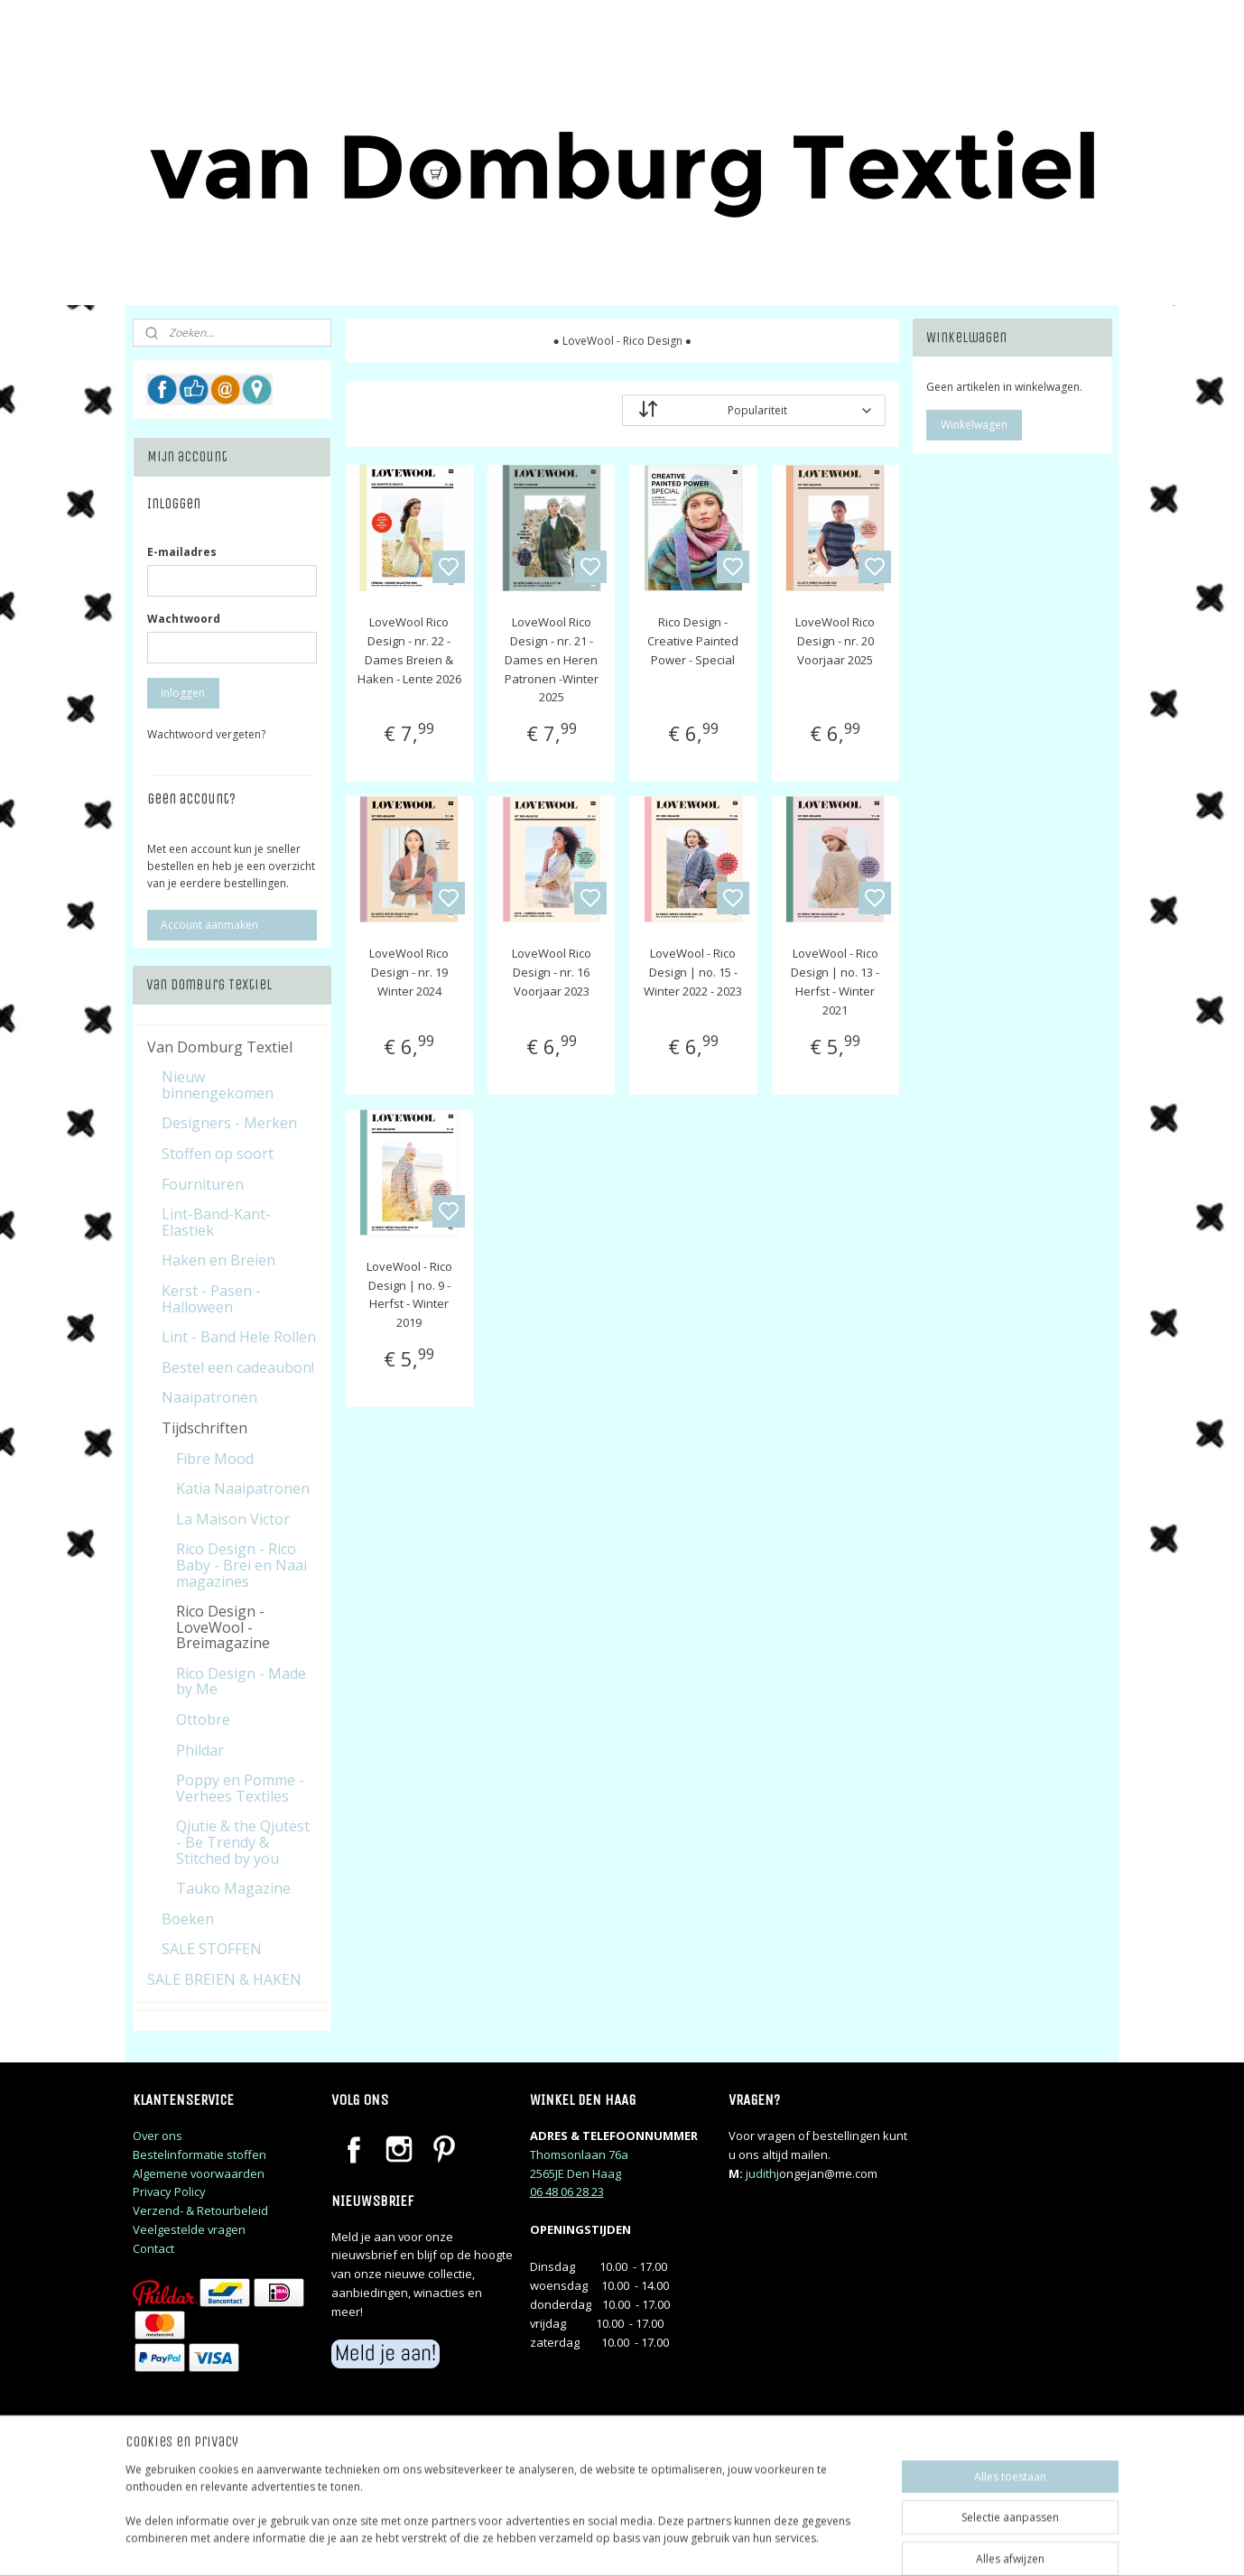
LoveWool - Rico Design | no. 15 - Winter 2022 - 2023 (693, 972)
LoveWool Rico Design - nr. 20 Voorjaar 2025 (835, 641)
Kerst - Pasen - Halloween (211, 1299)
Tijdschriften (204, 1428)
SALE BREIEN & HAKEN (224, 1979)
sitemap (699, 2543)
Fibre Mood (215, 1459)
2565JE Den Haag (575, 2173)
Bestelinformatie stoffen (199, 2154)
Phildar (200, 1750)
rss (737, 2543)
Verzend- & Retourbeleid (200, 2210)
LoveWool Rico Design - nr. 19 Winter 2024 (409, 972)
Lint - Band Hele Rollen (239, 1337)
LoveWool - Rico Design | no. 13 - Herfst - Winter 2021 (835, 981)
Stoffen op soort (218, 1153)
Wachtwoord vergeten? (206, 734)
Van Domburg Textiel (219, 1047)
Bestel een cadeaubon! (238, 1367)
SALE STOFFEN (212, 1949)
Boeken (188, 1919)
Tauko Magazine (233, 1888)
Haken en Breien (218, 1260)
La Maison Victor (233, 1519)
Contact (153, 2248)
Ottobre (203, 1719)
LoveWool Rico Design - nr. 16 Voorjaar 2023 (550, 972)
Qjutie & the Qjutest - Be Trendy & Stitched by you (243, 1841)
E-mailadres (182, 552)
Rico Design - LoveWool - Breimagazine (223, 1627)
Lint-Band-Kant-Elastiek (216, 1222)
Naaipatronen (209, 1397)
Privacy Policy (169, 2191)
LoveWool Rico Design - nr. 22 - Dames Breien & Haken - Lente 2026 (408, 650)
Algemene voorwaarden (199, 2173)
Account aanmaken (209, 924)
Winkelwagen (974, 424)
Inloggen (183, 692)
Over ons (157, 2135)
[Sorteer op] (754, 410)
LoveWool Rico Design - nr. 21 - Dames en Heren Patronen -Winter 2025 (551, 659)
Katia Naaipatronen (243, 1488)
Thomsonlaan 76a (579, 2154)
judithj (762, 2173)
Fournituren (203, 1184)
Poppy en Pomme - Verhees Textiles (240, 1788)
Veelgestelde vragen (189, 2229)
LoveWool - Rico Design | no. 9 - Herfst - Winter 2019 (408, 1294)
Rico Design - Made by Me (241, 1681)
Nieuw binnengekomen (218, 1085)
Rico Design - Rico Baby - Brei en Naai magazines (241, 1564)
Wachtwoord (183, 618)
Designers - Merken (229, 1123)
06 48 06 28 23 (567, 2191)
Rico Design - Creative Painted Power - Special (692, 641)
